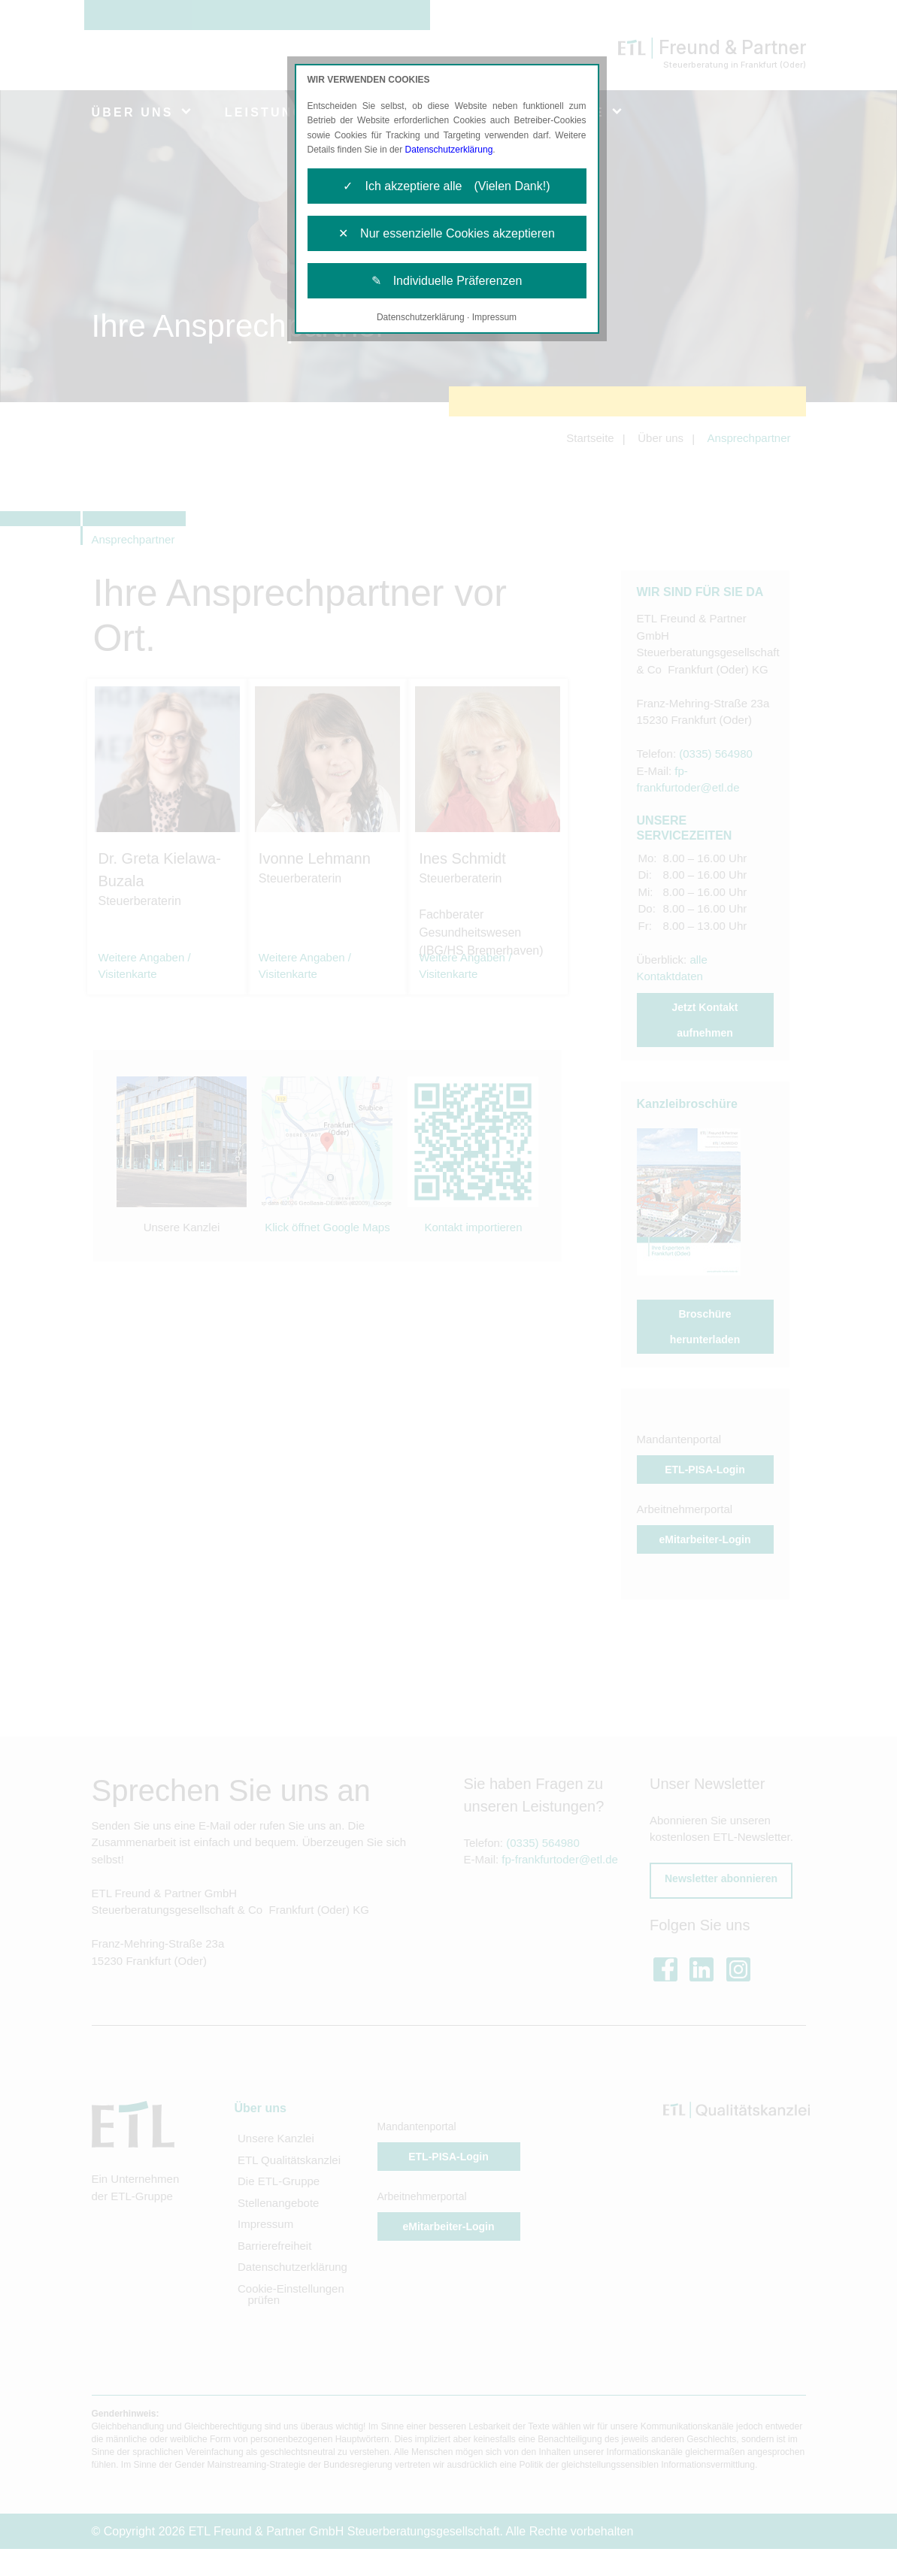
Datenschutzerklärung (449, 149)
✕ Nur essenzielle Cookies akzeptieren (446, 233)
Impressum (494, 317)
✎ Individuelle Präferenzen (447, 280)
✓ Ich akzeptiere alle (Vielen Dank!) (446, 186)
